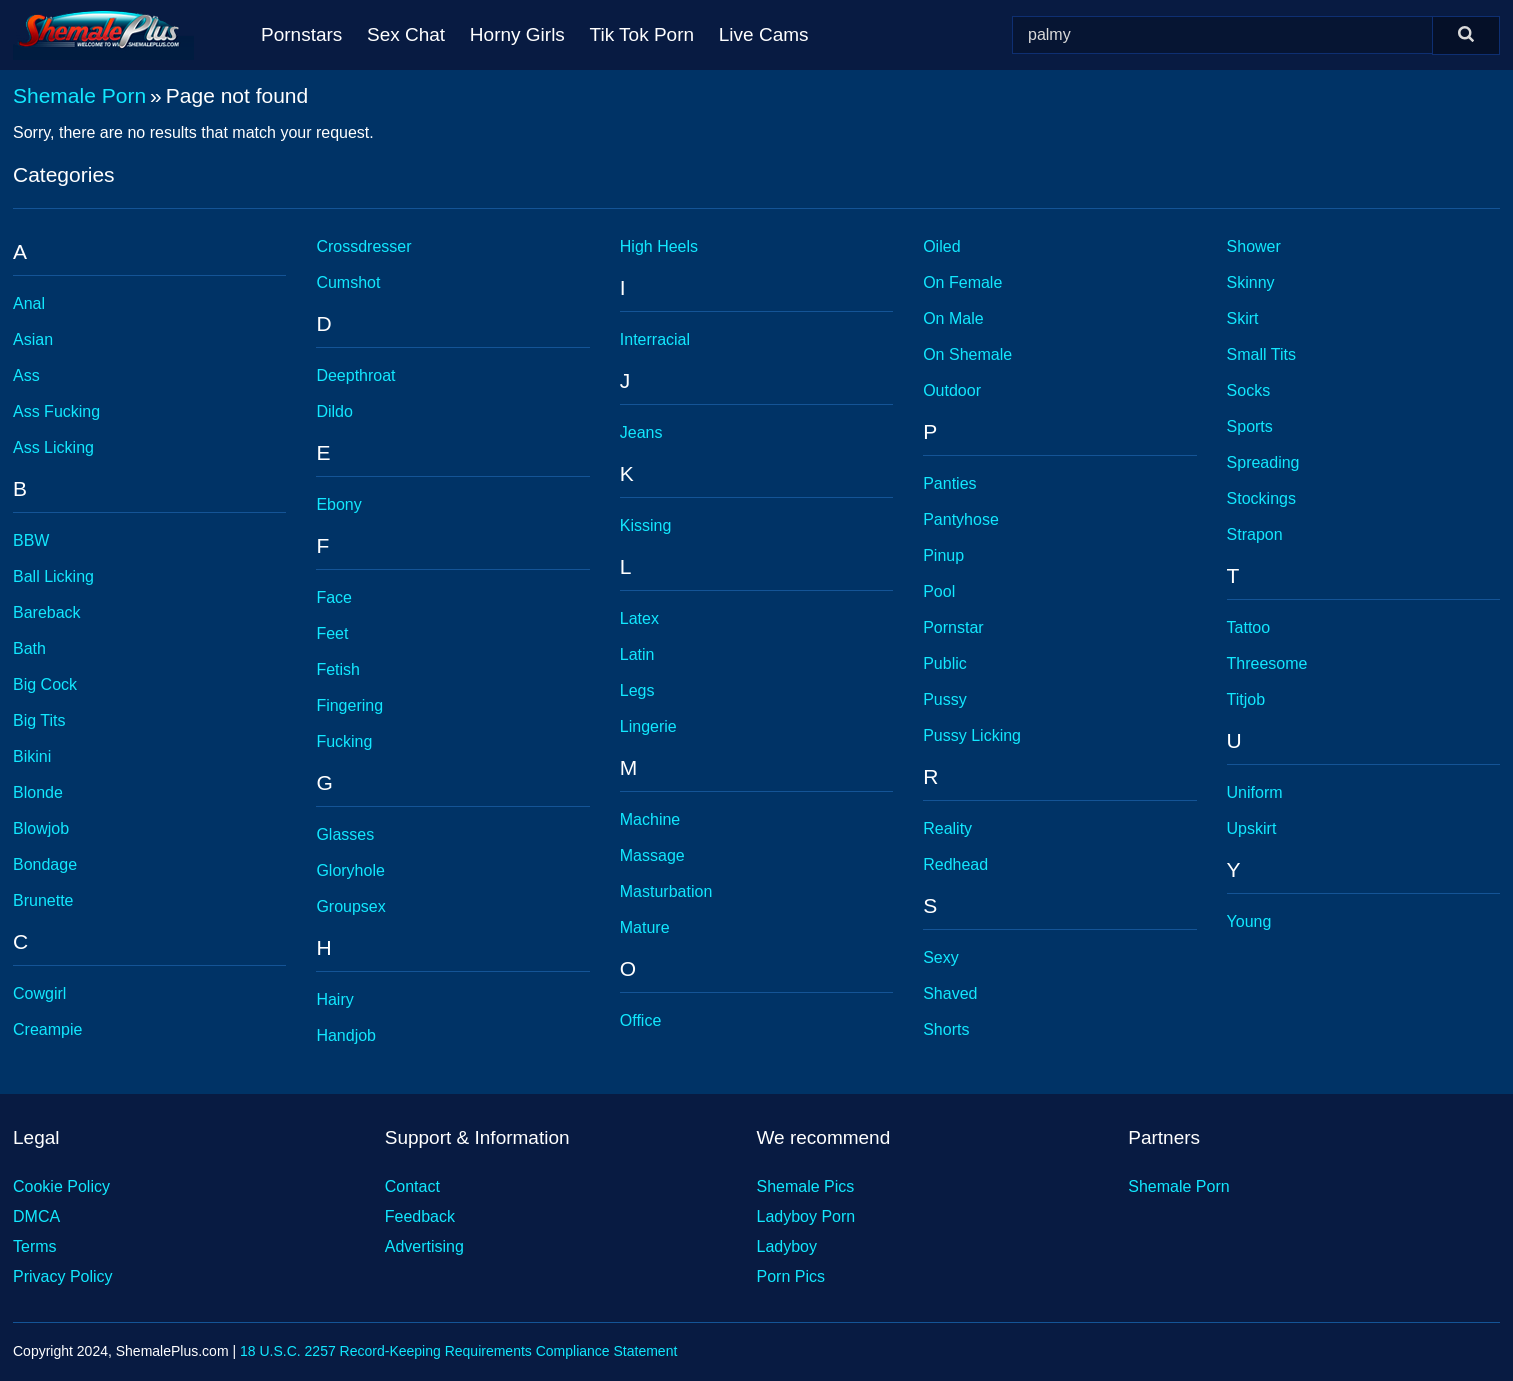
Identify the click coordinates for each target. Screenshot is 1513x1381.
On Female (962, 282)
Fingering (349, 705)
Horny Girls (517, 34)
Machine (650, 819)
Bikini (32, 756)
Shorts (946, 1029)
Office (641, 1020)
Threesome (1267, 663)
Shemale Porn (79, 95)
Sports (1250, 426)
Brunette (43, 900)
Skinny (1251, 282)
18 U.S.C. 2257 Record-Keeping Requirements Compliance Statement (458, 1351)
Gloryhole (350, 870)
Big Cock (45, 684)
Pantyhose (961, 519)
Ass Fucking (56, 411)
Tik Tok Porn (642, 34)
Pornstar (953, 627)
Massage (652, 855)
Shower (1254, 246)
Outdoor (952, 390)
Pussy (945, 699)
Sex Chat (406, 34)
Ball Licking (53, 576)
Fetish (338, 669)
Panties (949, 483)
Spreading (1263, 462)
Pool (939, 591)
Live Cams (764, 34)
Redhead (955, 864)
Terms (35, 1246)
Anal (29, 303)
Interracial (655, 339)
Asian (33, 339)
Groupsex (350, 906)
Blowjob (41, 828)
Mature (645, 927)
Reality (947, 828)
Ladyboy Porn (806, 1216)
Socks (1249, 390)
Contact (412, 1186)
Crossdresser (363, 246)
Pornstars (301, 34)
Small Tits (1261, 354)
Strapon (1255, 534)
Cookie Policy (61, 1186)
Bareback (47, 612)
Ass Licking (53, 447)
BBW (31, 540)
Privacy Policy (63, 1276)
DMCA (36, 1216)
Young (1249, 921)
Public (945, 663)
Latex (639, 618)
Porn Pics (791, 1276)
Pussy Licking (972, 735)
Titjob (1246, 699)
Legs (637, 690)
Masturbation (666, 891)
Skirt (1243, 318)
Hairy (334, 999)
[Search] (1466, 35)
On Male (953, 318)
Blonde (38, 792)
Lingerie (648, 726)
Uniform (1255, 792)
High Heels (659, 246)
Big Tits (39, 720)
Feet (332, 633)
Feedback (420, 1216)
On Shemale (967, 354)
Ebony (338, 504)
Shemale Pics (806, 1186)
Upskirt (1252, 828)
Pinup (943, 555)
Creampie (47, 1029)
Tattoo (1249, 627)
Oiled (941, 246)
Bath (29, 648)
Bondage (45, 864)
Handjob (346, 1035)
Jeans (641, 432)
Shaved (950, 993)
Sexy (941, 957)
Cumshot (348, 282)
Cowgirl (39, 993)
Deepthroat (355, 375)
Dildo (334, 411)
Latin (637, 654)
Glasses (345, 834)
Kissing (646, 525)
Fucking (344, 741)
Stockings (1261, 498)
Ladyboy (787, 1246)
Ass (26, 375)
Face (334, 597)
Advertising (424, 1246)
